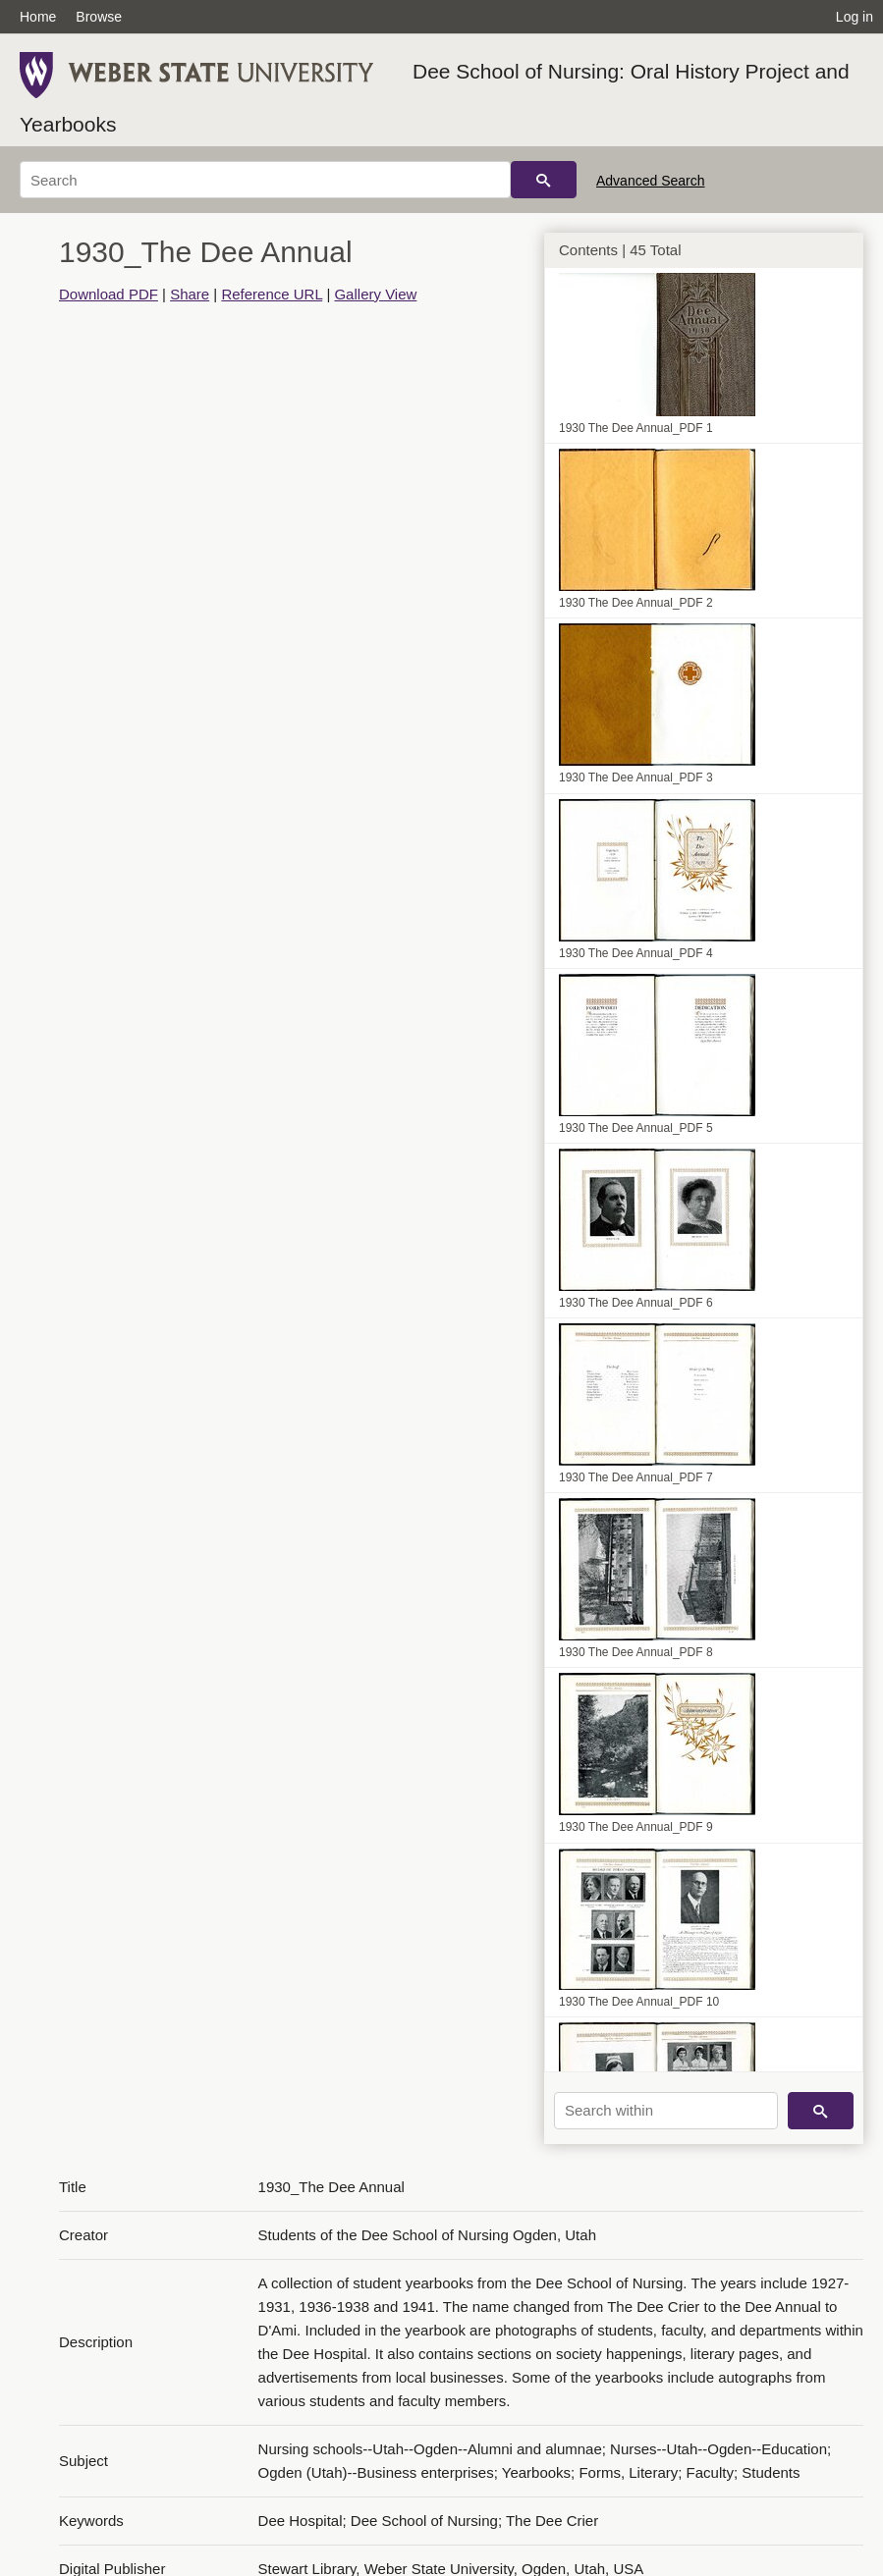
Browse (99, 17)
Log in (854, 17)
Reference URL (271, 294)
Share (189, 294)
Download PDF (108, 294)
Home (38, 17)
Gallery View (375, 294)
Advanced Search (650, 180)
